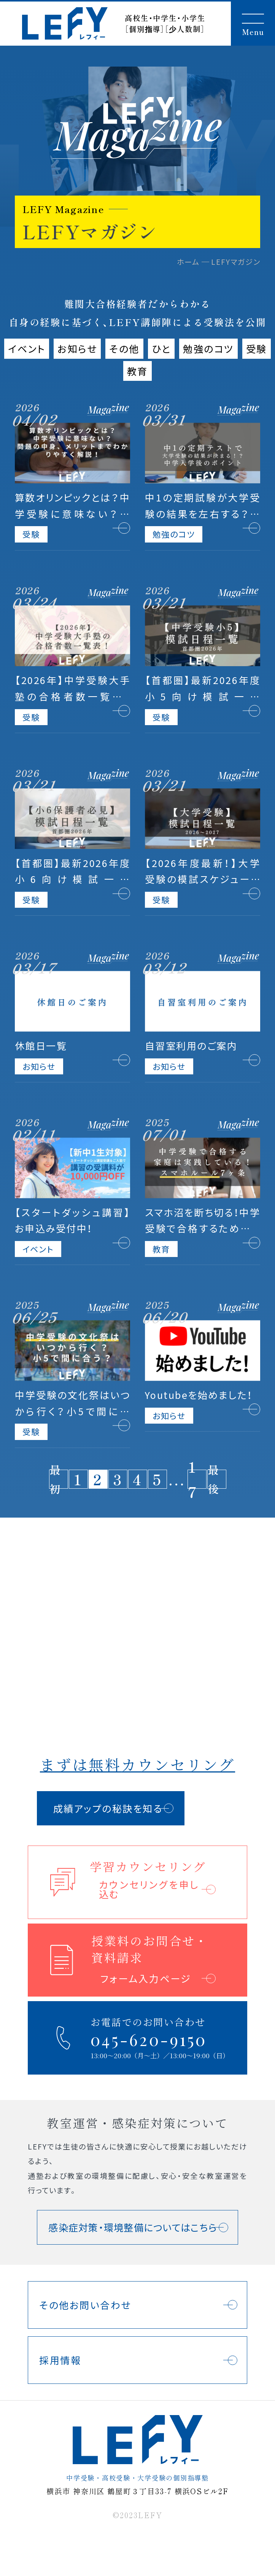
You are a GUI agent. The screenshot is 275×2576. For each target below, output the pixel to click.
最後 (214, 1479)
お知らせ (77, 348)
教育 (137, 371)
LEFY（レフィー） (65, 23)
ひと (161, 348)
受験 (256, 348)
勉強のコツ (208, 348)
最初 (55, 1479)
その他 (124, 348)
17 (193, 1479)
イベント (26, 348)
